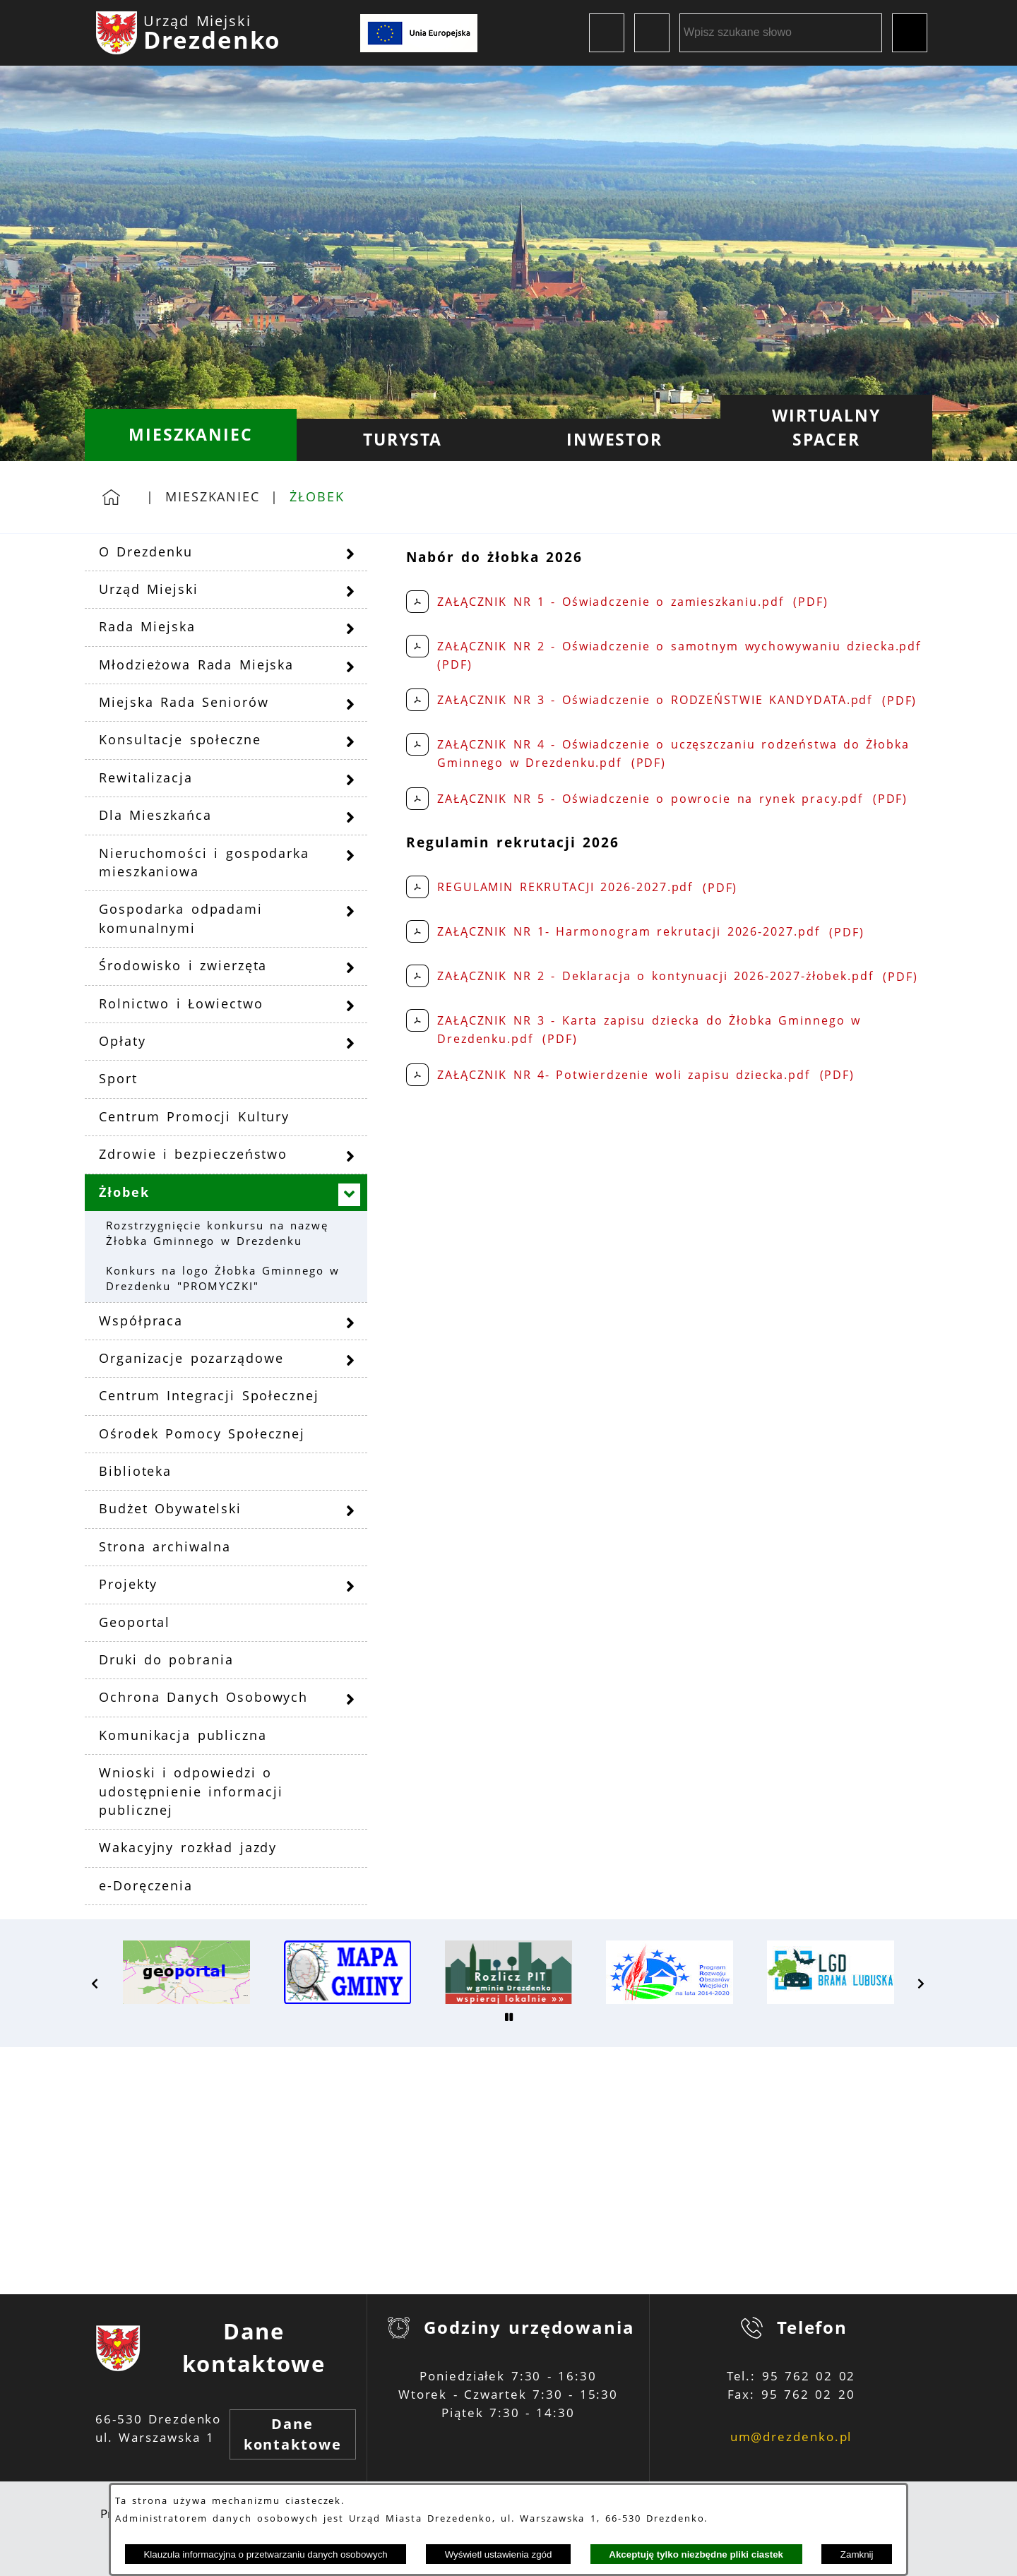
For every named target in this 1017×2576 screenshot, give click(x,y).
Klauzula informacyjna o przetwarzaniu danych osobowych (265, 2554)
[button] (95, 1983)
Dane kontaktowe (293, 2434)
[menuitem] (191, 435)
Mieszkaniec (212, 496)
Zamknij (857, 2554)
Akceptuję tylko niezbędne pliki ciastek (696, 2554)
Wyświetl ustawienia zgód (498, 2554)
